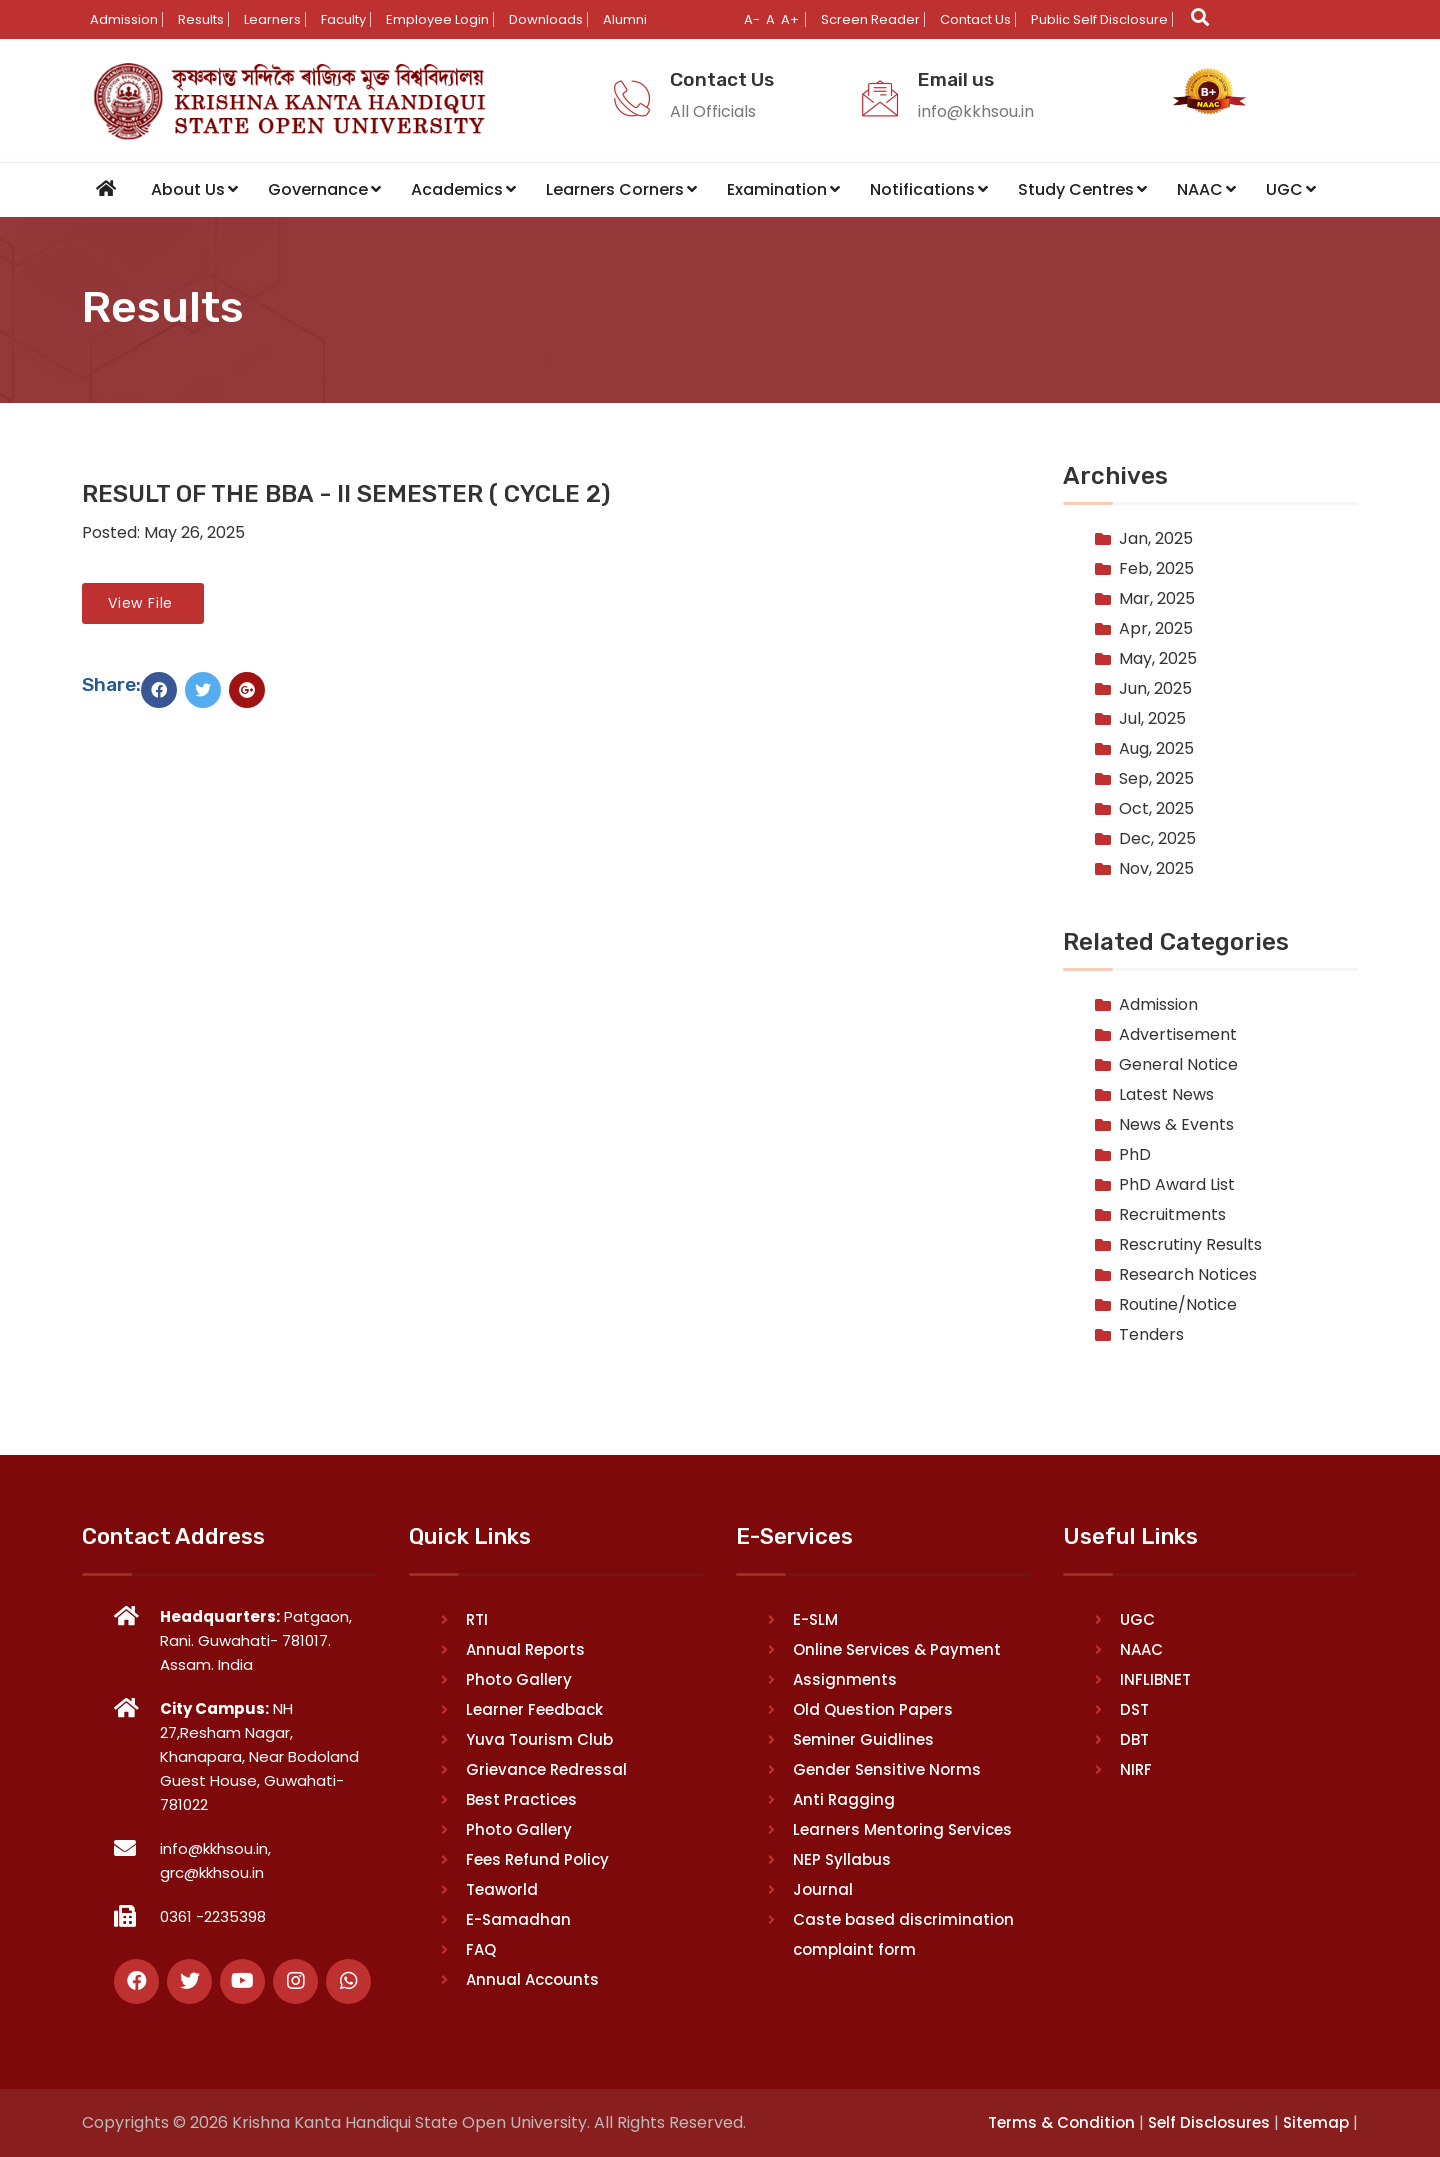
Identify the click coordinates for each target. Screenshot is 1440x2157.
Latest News (1166, 1094)
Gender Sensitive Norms (887, 1768)
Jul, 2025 (1152, 717)
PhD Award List (1177, 1184)
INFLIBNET (1155, 1678)
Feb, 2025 (1156, 567)
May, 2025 (1158, 657)
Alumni (625, 19)
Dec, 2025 (1157, 837)
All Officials (713, 111)
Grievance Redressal (546, 1768)
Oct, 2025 (1156, 807)
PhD (1135, 1154)
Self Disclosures (1209, 2121)
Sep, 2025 (1156, 777)
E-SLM (815, 1618)
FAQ (481, 1948)
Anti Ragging (844, 1798)
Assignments (845, 1678)
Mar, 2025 (1157, 597)
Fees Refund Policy (537, 1858)
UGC (1291, 188)
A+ (790, 19)
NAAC (1206, 188)
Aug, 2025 (1156, 747)
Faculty (343, 19)
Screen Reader (870, 19)
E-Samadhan (518, 1918)
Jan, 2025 (1156, 537)
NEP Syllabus (842, 1858)
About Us (194, 188)
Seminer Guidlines (863, 1738)
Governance (324, 188)
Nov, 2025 (1156, 867)
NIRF (1136, 1768)
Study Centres (1082, 188)
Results (201, 19)
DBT (1134, 1738)
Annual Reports (525, 1648)
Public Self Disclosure (1099, 19)
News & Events (1176, 1124)
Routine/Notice (1178, 1304)
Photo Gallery (519, 1678)
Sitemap (1316, 2121)
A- (752, 19)
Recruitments (1172, 1214)
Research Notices (1188, 1274)
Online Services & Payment (897, 1648)
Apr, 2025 (1156, 627)
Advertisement (1178, 1034)
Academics (463, 188)
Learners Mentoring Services (902, 1828)
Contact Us (975, 19)
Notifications (929, 188)
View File (143, 602)
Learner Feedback (534, 1708)
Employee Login (437, 19)
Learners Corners (621, 188)
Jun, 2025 (1155, 687)
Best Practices (521, 1798)
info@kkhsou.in (976, 111)
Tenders (1151, 1334)
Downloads (546, 19)
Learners (272, 19)
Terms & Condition (1061, 2121)
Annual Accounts (532, 1978)
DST (1134, 1708)
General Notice (1178, 1064)
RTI (477, 1618)
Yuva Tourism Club (539, 1738)
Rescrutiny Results (1190, 1244)
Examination (783, 188)
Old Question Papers (873, 1708)
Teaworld (502, 1888)
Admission (124, 19)
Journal (823, 1888)
